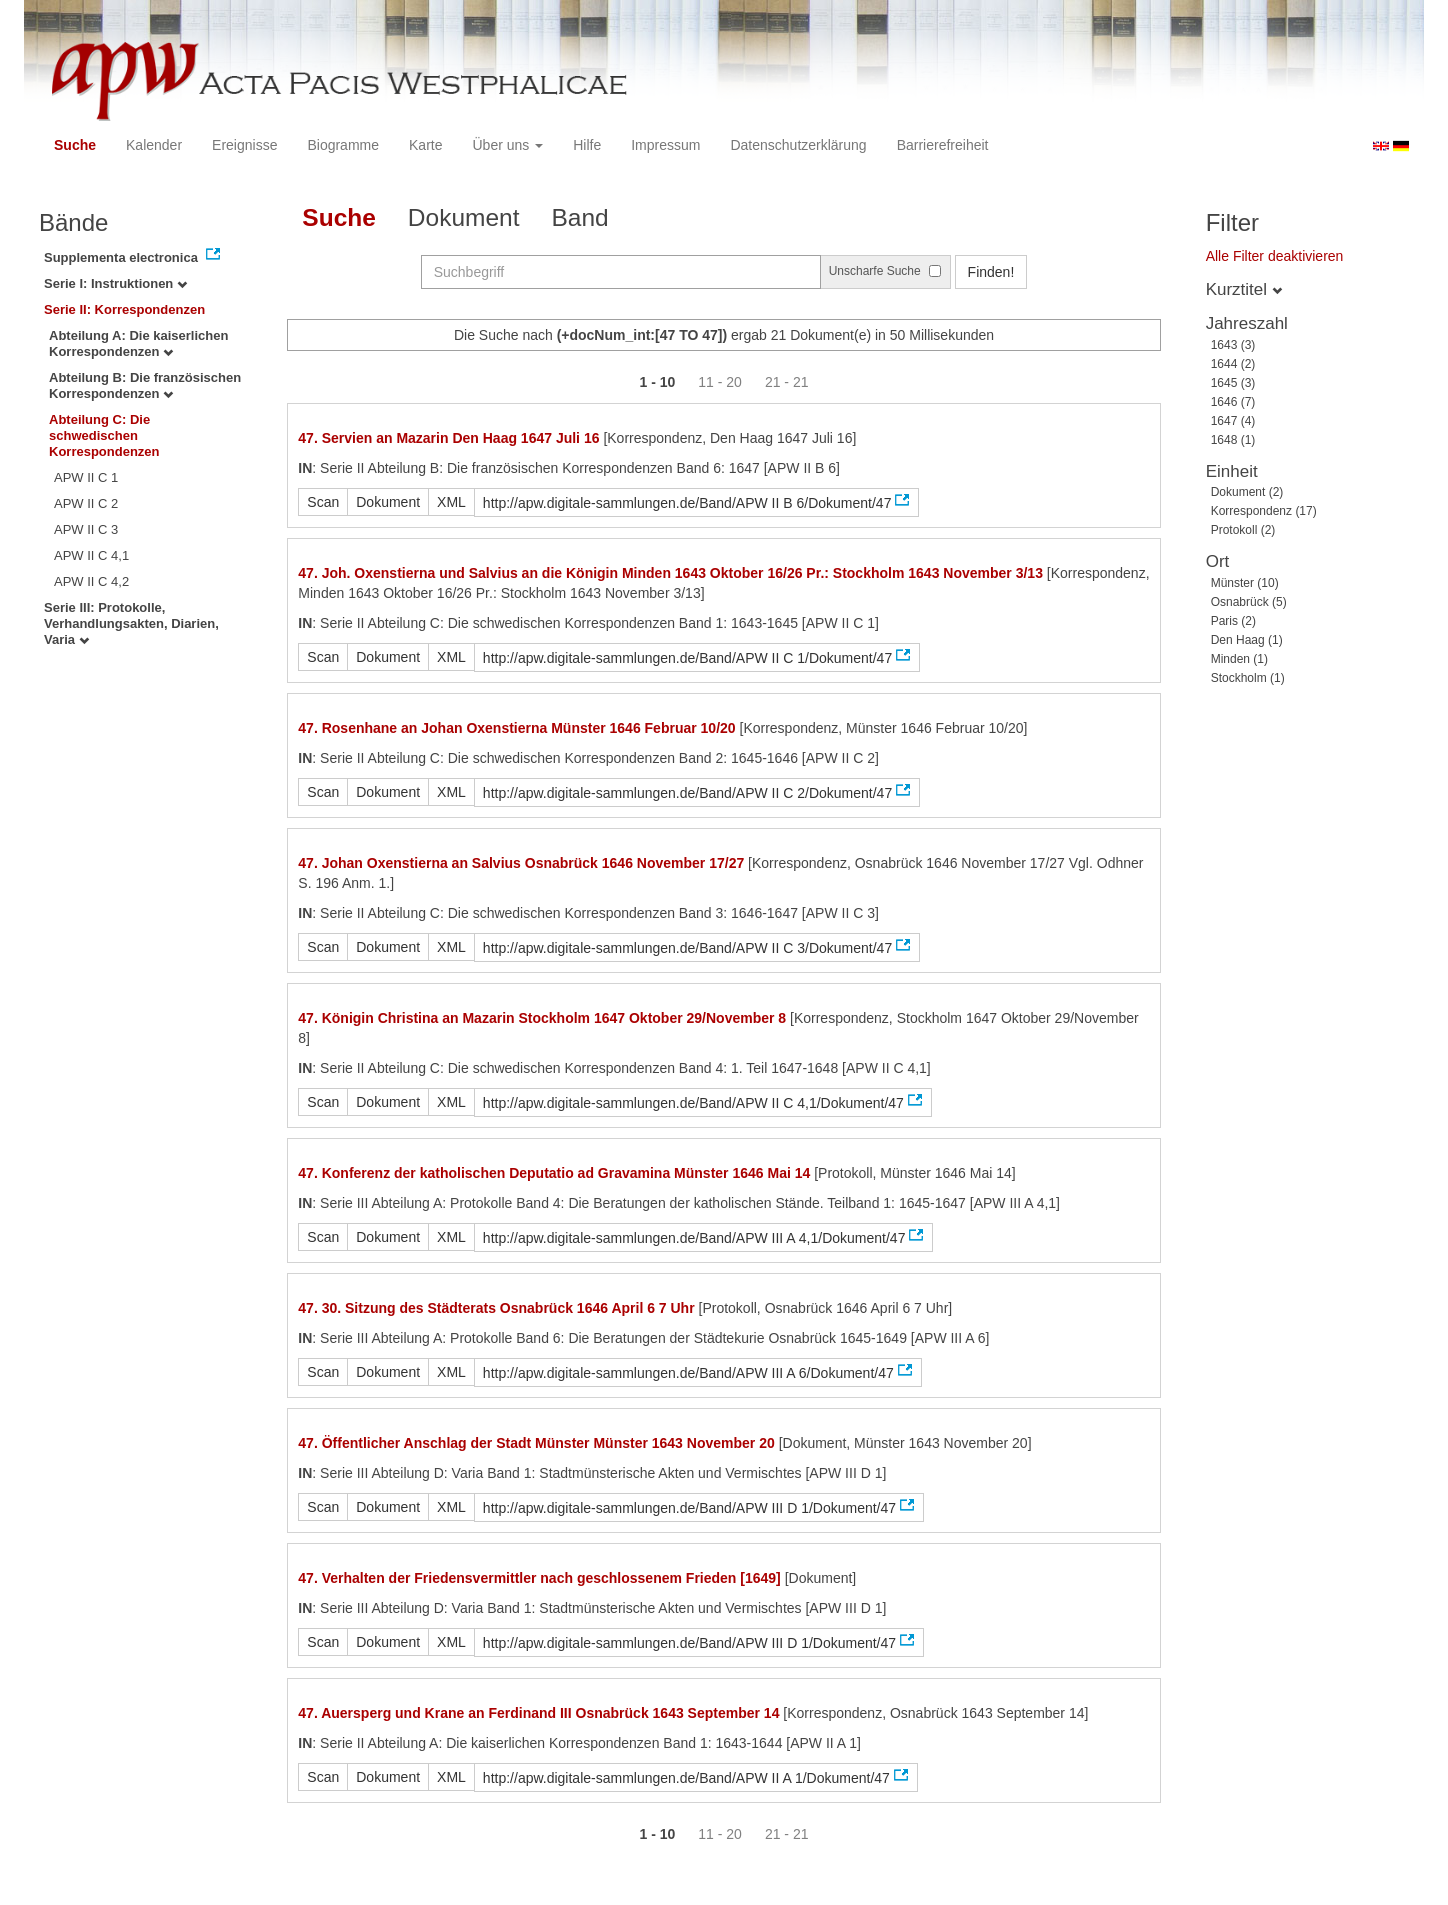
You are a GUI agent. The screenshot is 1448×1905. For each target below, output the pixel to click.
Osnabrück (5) (1249, 602)
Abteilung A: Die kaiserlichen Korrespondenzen (138, 343)
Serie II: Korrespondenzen (124, 309)
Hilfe (587, 145)
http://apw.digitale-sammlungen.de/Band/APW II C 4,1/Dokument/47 (693, 1103)
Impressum (665, 145)
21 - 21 (787, 382)
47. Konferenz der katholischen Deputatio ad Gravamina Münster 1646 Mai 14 (554, 1173)
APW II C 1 (86, 477)
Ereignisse (244, 145)
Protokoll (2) (1243, 530)
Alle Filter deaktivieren (1275, 256)
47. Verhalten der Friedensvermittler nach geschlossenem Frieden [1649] (539, 1578)
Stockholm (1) (1248, 678)
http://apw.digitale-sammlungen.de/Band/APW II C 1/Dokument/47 (687, 658)
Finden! (991, 272)
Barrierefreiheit (943, 145)
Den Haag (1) (1247, 640)
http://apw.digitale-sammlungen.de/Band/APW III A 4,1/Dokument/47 (694, 1238)
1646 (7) (1233, 402)
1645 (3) (1233, 383)
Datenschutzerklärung (798, 145)
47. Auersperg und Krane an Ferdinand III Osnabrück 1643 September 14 (538, 1713)
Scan (323, 502)
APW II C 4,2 (91, 581)
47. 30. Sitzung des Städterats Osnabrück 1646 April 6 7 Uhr (496, 1308)
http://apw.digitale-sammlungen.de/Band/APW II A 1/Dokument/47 (686, 1778)
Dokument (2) (1247, 492)
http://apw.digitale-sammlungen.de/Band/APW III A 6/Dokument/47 (688, 1373)
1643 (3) (1233, 345)
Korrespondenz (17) (1264, 511)
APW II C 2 (86, 503)
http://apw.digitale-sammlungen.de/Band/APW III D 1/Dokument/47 (689, 1508)
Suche (75, 145)
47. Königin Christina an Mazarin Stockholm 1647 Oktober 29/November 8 (542, 1018)
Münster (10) (1245, 583)
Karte (425, 145)
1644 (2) (1233, 364)
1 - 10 (657, 382)
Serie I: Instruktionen (115, 283)
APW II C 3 (86, 529)
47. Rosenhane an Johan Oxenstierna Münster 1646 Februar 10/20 (516, 728)
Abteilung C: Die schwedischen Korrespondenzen (104, 435)
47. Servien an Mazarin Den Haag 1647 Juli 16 (448, 438)
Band (580, 217)
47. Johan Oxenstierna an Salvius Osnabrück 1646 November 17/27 (521, 863)
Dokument (464, 217)
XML (451, 502)
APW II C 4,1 (91, 555)
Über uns (508, 145)
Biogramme (343, 145)
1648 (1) (1233, 440)
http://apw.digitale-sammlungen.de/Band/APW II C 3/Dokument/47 (687, 948)
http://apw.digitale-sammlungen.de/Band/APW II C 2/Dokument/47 (687, 793)
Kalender (154, 145)
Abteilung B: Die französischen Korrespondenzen (145, 385)
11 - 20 (720, 382)
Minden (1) (1239, 659)
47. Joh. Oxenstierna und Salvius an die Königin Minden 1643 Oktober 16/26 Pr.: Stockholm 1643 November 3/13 (670, 573)
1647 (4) (1233, 421)
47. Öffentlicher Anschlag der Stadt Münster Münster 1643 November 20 (536, 1443)
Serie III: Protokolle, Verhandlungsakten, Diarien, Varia (131, 623)
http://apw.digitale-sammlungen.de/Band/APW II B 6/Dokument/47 (687, 503)
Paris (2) (1233, 621)
